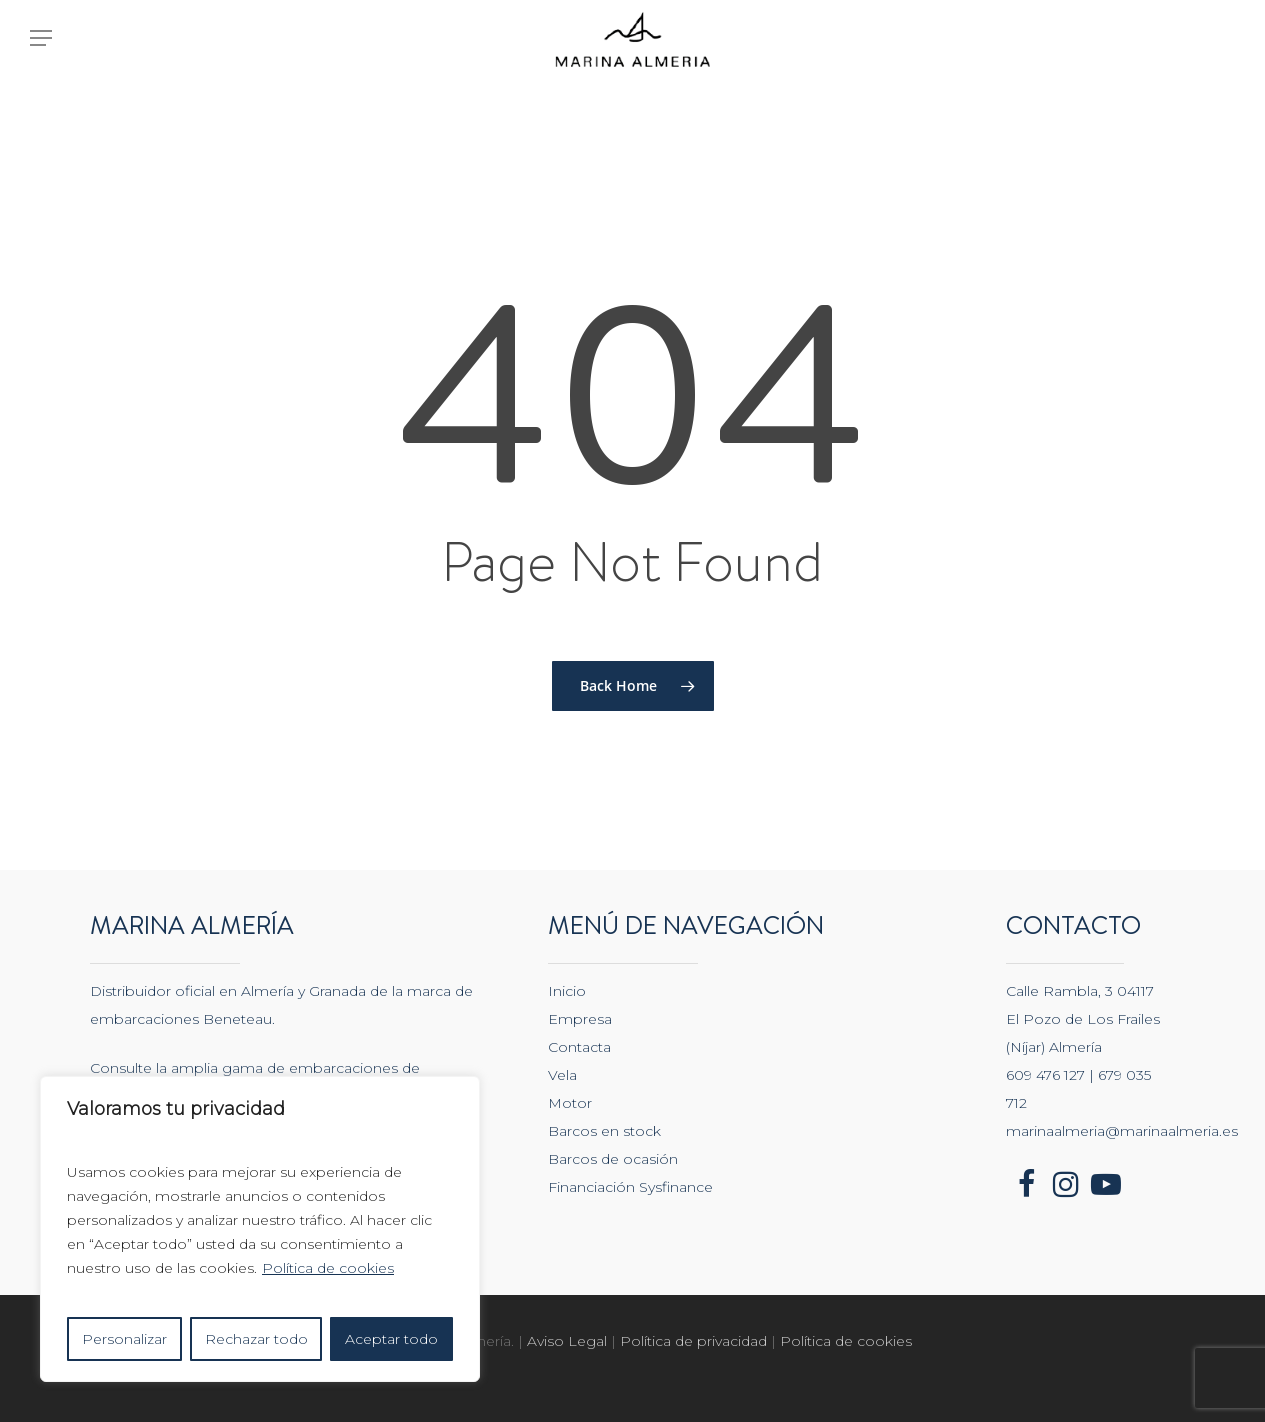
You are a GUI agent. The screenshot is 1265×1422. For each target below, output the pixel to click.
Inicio (567, 991)
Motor (570, 1103)
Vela (562, 1075)
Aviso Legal (567, 1341)
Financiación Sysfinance (630, 1187)
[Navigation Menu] (40, 58)
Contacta (579, 1047)
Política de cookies (328, 1268)
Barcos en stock (604, 1131)
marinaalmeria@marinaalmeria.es (1122, 1131)
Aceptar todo (391, 1339)
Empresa (580, 1019)
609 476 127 (1045, 1075)
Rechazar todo (256, 1339)
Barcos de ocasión (613, 1159)
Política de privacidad (695, 1341)
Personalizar (124, 1339)
